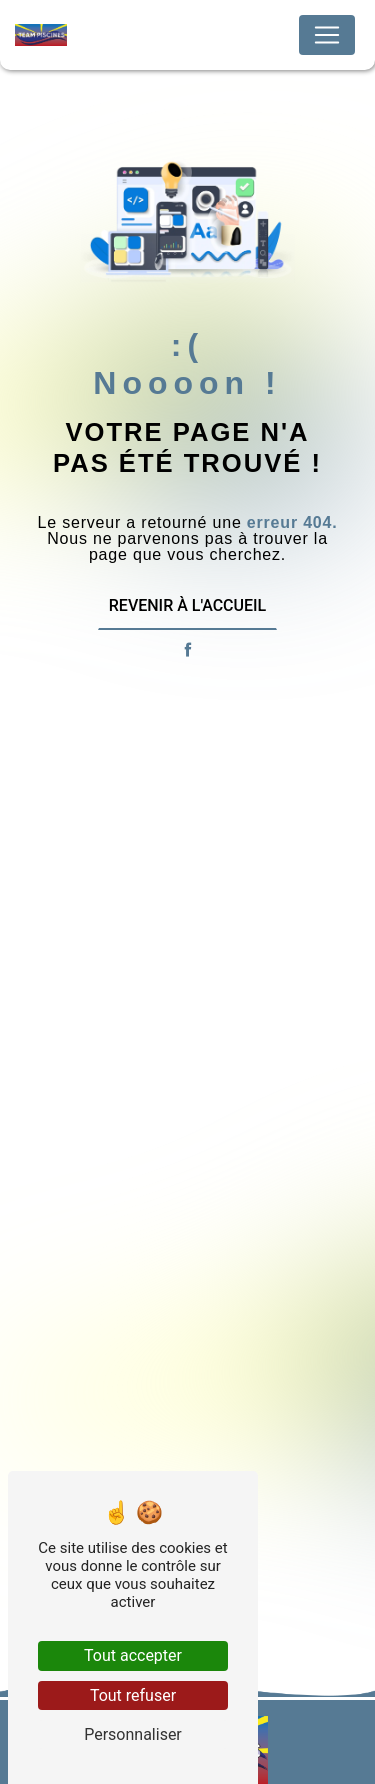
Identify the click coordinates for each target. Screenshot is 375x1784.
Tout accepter (133, 1655)
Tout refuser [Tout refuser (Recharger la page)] (133, 1695)
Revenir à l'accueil (187, 605)
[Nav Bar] (327, 35)
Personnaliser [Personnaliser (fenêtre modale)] (133, 1734)
